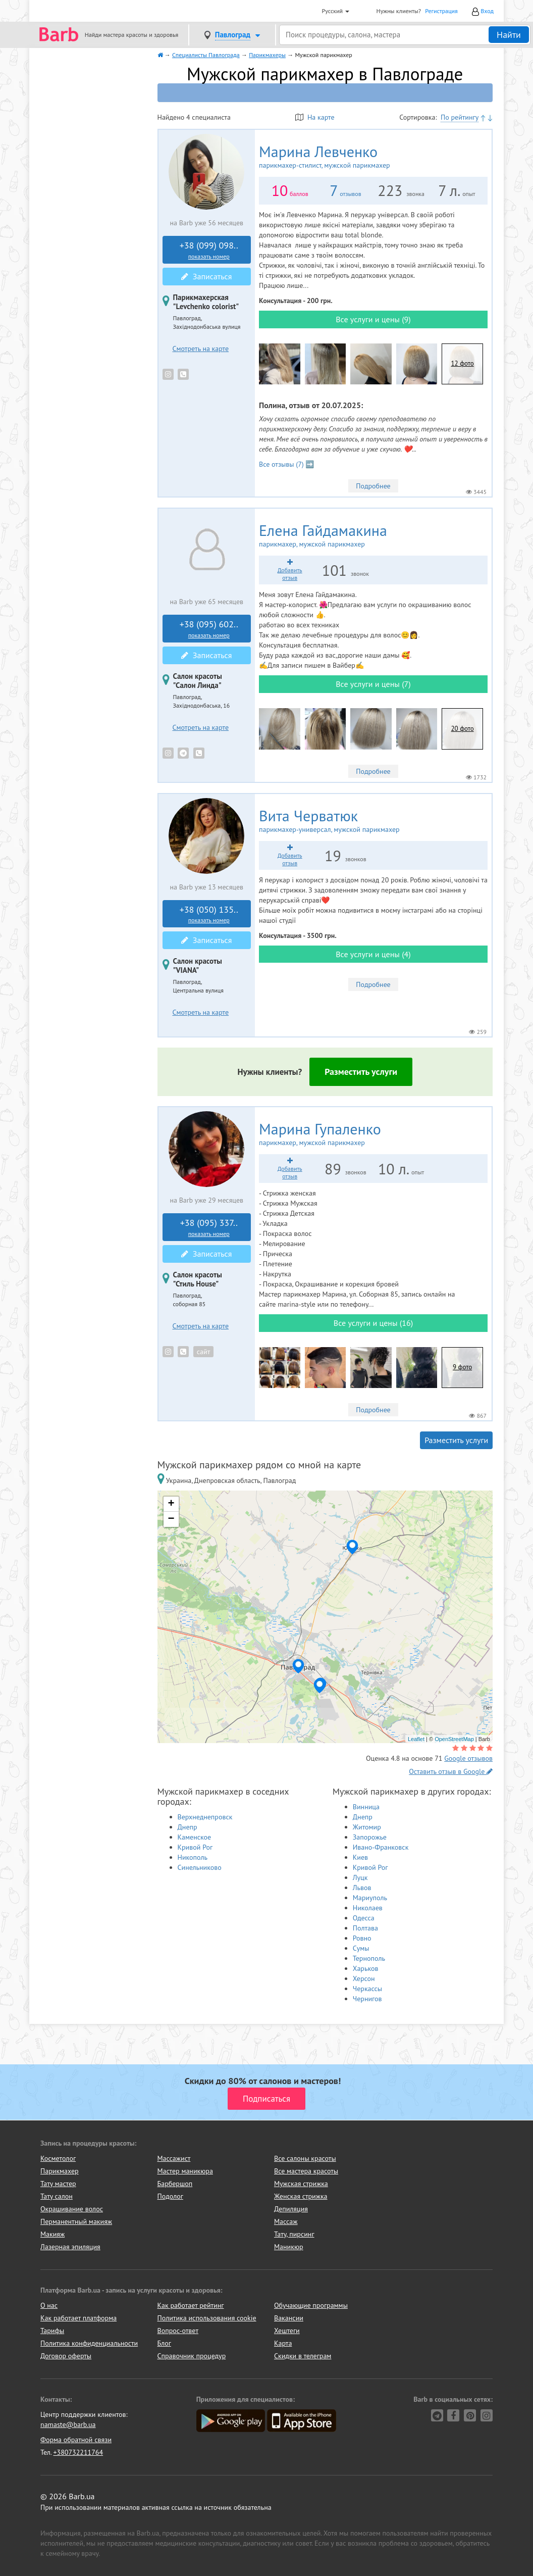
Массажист (174, 2158)
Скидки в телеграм (302, 2355)
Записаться (206, 276)
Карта (283, 2343)
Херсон (364, 1978)
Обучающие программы (311, 2305)
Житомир (367, 1826)
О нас (49, 2305)
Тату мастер (58, 2183)
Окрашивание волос (71, 2208)
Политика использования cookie (206, 2317)
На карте (314, 117)
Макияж (52, 2234)
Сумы (361, 1948)
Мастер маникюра (185, 2170)
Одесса (364, 1917)
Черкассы (367, 1988)
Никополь (193, 1857)
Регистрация (441, 11)
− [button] (171, 1519)
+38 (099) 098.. (209, 250)
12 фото (462, 363)
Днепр (187, 1826)
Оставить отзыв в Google (451, 1771)
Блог (164, 2343)
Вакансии (288, 2317)
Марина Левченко (351, 156)
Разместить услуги (361, 1071)
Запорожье (370, 1837)
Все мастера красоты (306, 2170)
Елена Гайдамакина (349, 535)
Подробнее (373, 485)
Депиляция (291, 2208)
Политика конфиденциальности (89, 2343)
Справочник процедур (191, 2355)
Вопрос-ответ (177, 2330)
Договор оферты (65, 2355)
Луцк (360, 1877)
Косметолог (58, 2158)
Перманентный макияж (76, 2221)
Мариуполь (370, 1897)
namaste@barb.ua (68, 2424)
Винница (366, 1806)
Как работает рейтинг (190, 2305)
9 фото (462, 1367)
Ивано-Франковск (381, 1847)
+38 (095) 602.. (209, 628)
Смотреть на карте (201, 348)
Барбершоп (175, 2183)
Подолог (170, 2196)
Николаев (368, 1907)
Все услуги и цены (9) (373, 319)
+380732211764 (78, 2452)
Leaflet (416, 1739)
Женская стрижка (301, 2196)
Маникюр (288, 2246)
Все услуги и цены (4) (373, 954)
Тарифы (52, 2330)
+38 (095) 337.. (209, 1227)
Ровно (362, 1938)
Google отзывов (468, 1758)
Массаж (286, 2221)
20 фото (462, 728)
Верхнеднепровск (205, 1816)
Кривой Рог (195, 1847)
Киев (360, 1857)
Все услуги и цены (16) (373, 1323)
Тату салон (56, 2196)
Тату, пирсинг (294, 2234)
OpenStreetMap (454, 1739)
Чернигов (367, 1998)
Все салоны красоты (305, 2158)
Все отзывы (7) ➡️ (286, 464)
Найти (509, 34)
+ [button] (171, 1504)
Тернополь (369, 1958)
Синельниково (200, 1867)
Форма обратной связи (76, 2439)
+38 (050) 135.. (209, 914)
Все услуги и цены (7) (373, 684)
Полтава (365, 1928)
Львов (362, 1887)
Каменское (194, 1837)
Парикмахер (59, 2170)
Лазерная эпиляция (70, 2246)
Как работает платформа (78, 2317)
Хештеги (287, 2330)
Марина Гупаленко (345, 1134)
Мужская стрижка (301, 2183)
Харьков (366, 1968)
